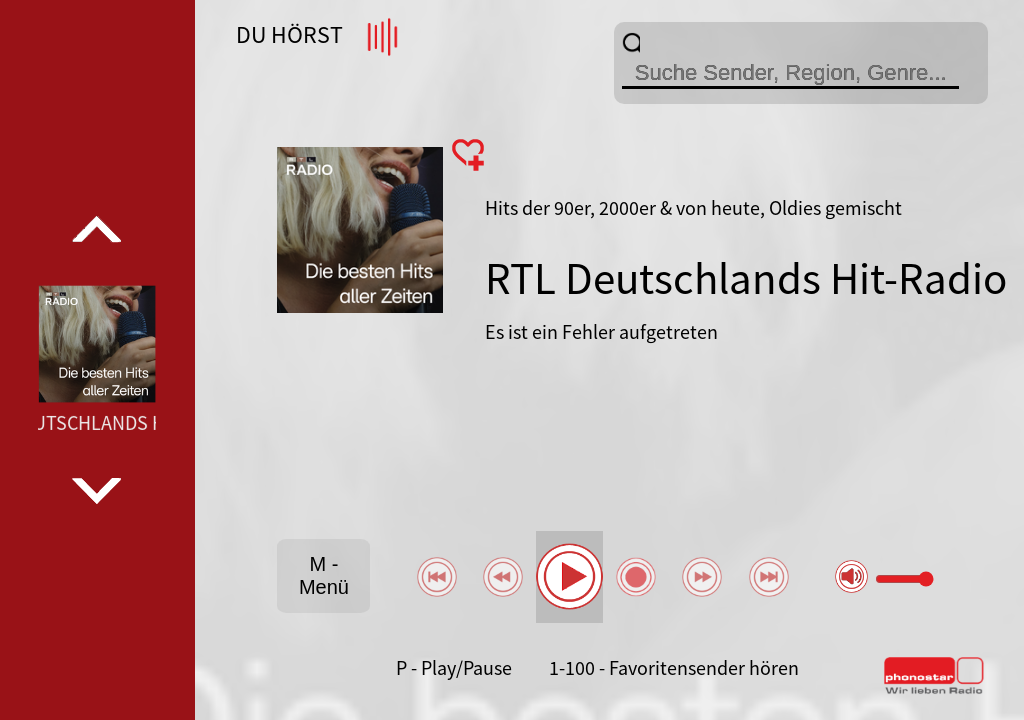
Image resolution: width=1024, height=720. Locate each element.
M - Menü (324, 575)
